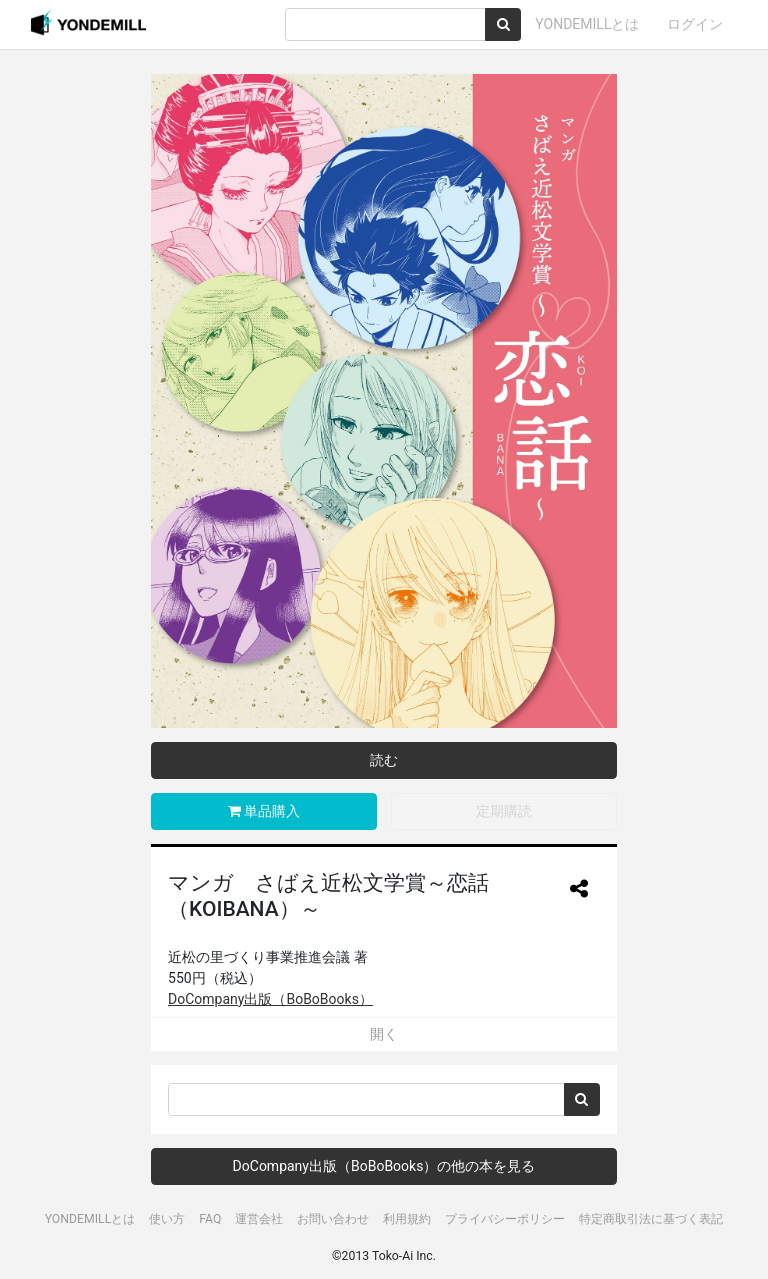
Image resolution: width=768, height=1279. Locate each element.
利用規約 (407, 1219)
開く (384, 1034)
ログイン (695, 24)
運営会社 (259, 1219)
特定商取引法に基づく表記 (651, 1219)
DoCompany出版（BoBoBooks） (270, 999)
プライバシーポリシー (505, 1219)
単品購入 (264, 811)
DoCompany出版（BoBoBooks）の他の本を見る (384, 1166)
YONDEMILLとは (587, 24)
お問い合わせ (333, 1219)
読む (384, 760)
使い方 (167, 1219)
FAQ (210, 1219)
